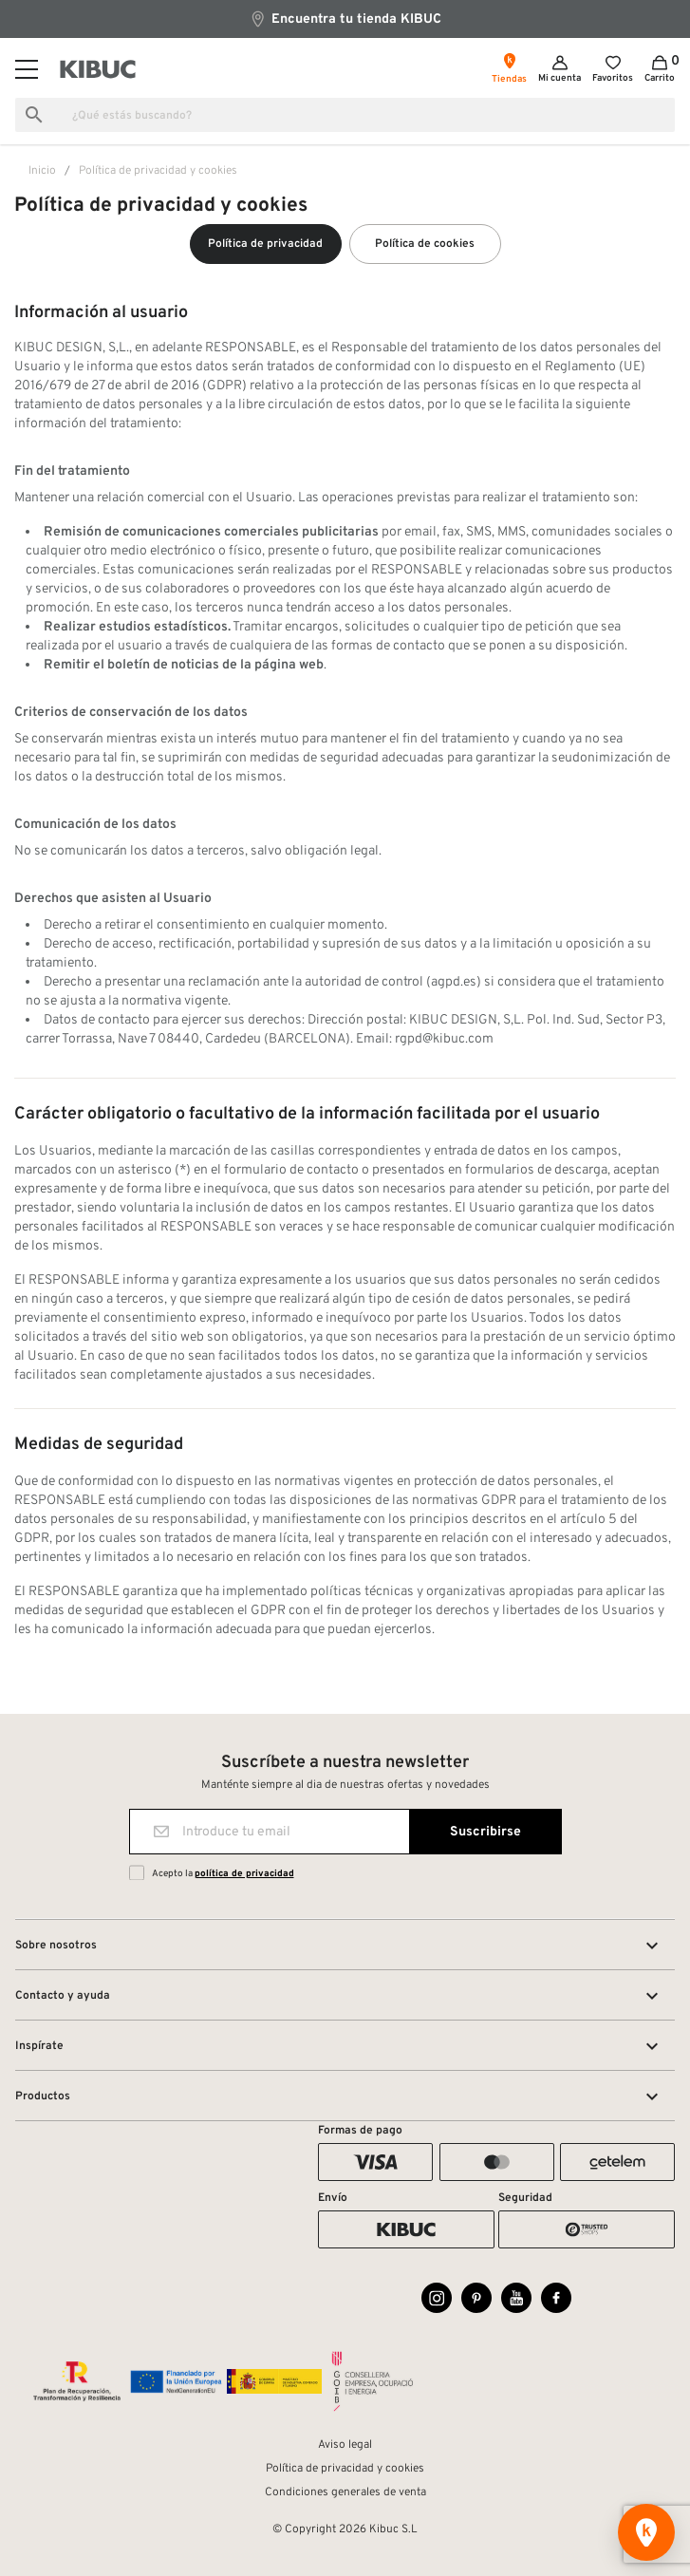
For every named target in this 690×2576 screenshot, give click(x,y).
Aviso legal (345, 2445)
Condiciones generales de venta (345, 2492)
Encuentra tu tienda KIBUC (345, 18)
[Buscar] (345, 115)
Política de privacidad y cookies (345, 2468)
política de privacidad (244, 1874)
